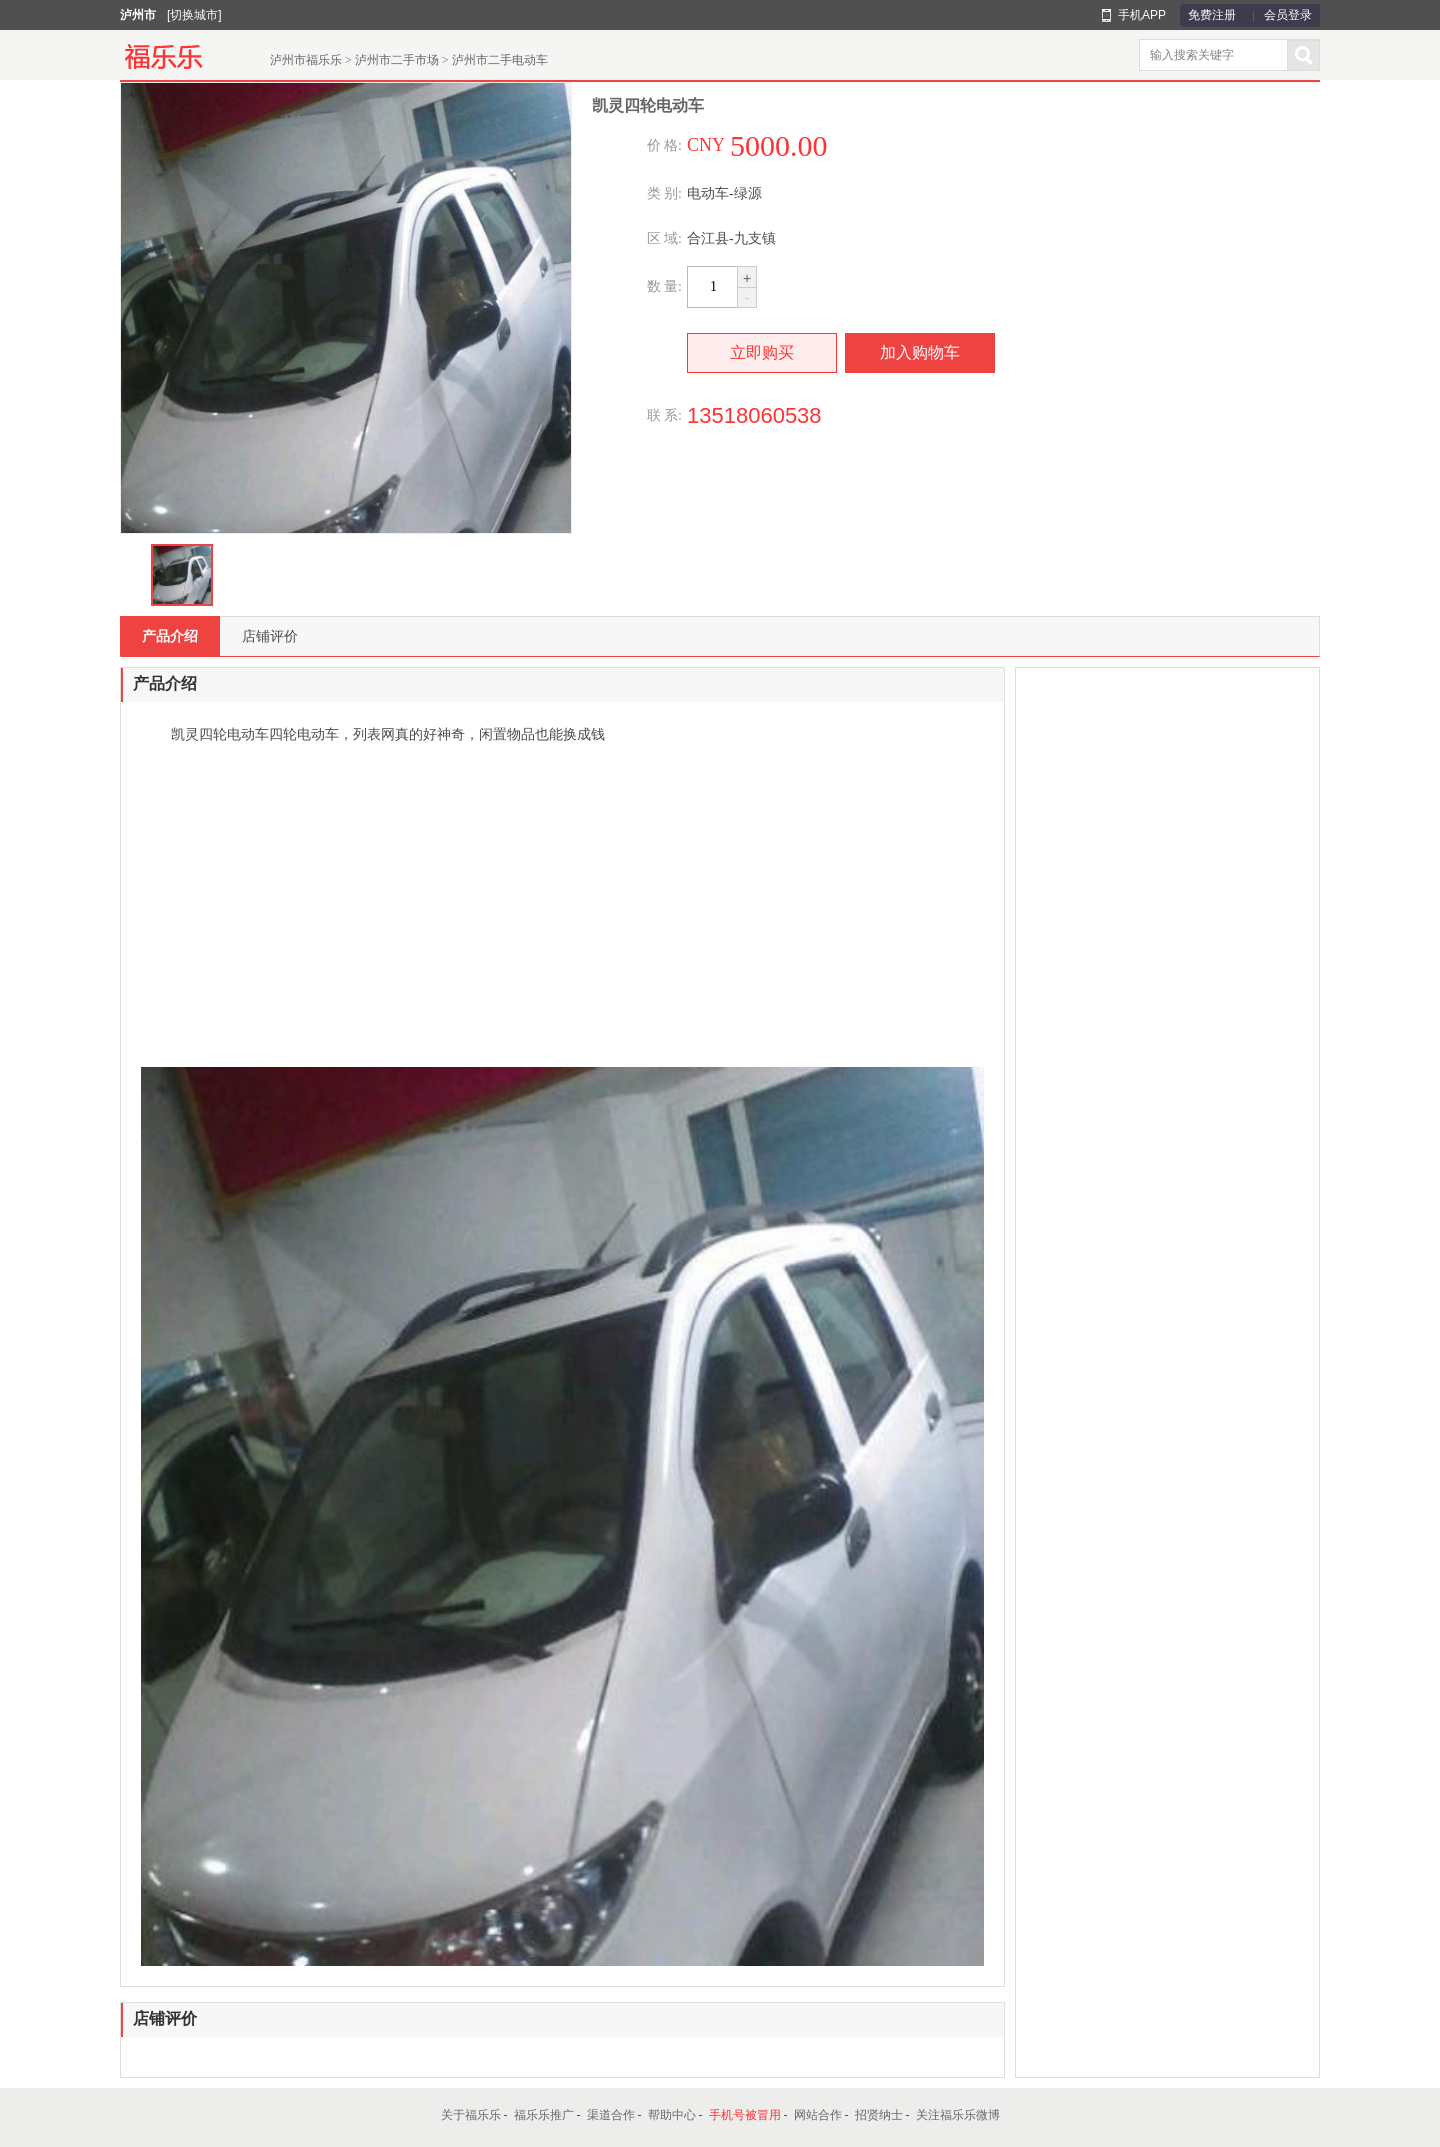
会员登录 (1288, 15)
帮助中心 (672, 2115)
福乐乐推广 (544, 2115)
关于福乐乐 (471, 2115)
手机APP (1142, 15)
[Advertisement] (562, 907)
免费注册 (1212, 15)
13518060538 (754, 415)
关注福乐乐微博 (958, 2115)
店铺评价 (270, 636)
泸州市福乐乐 (306, 60)
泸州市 (138, 15)
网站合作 (818, 2115)
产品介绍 (170, 636)
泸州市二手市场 (397, 60)
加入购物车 (920, 352)
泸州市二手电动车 (500, 60)
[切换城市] (194, 15)
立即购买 (762, 352)
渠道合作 (611, 2115)
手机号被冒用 (745, 2115)
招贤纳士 (879, 2115)
